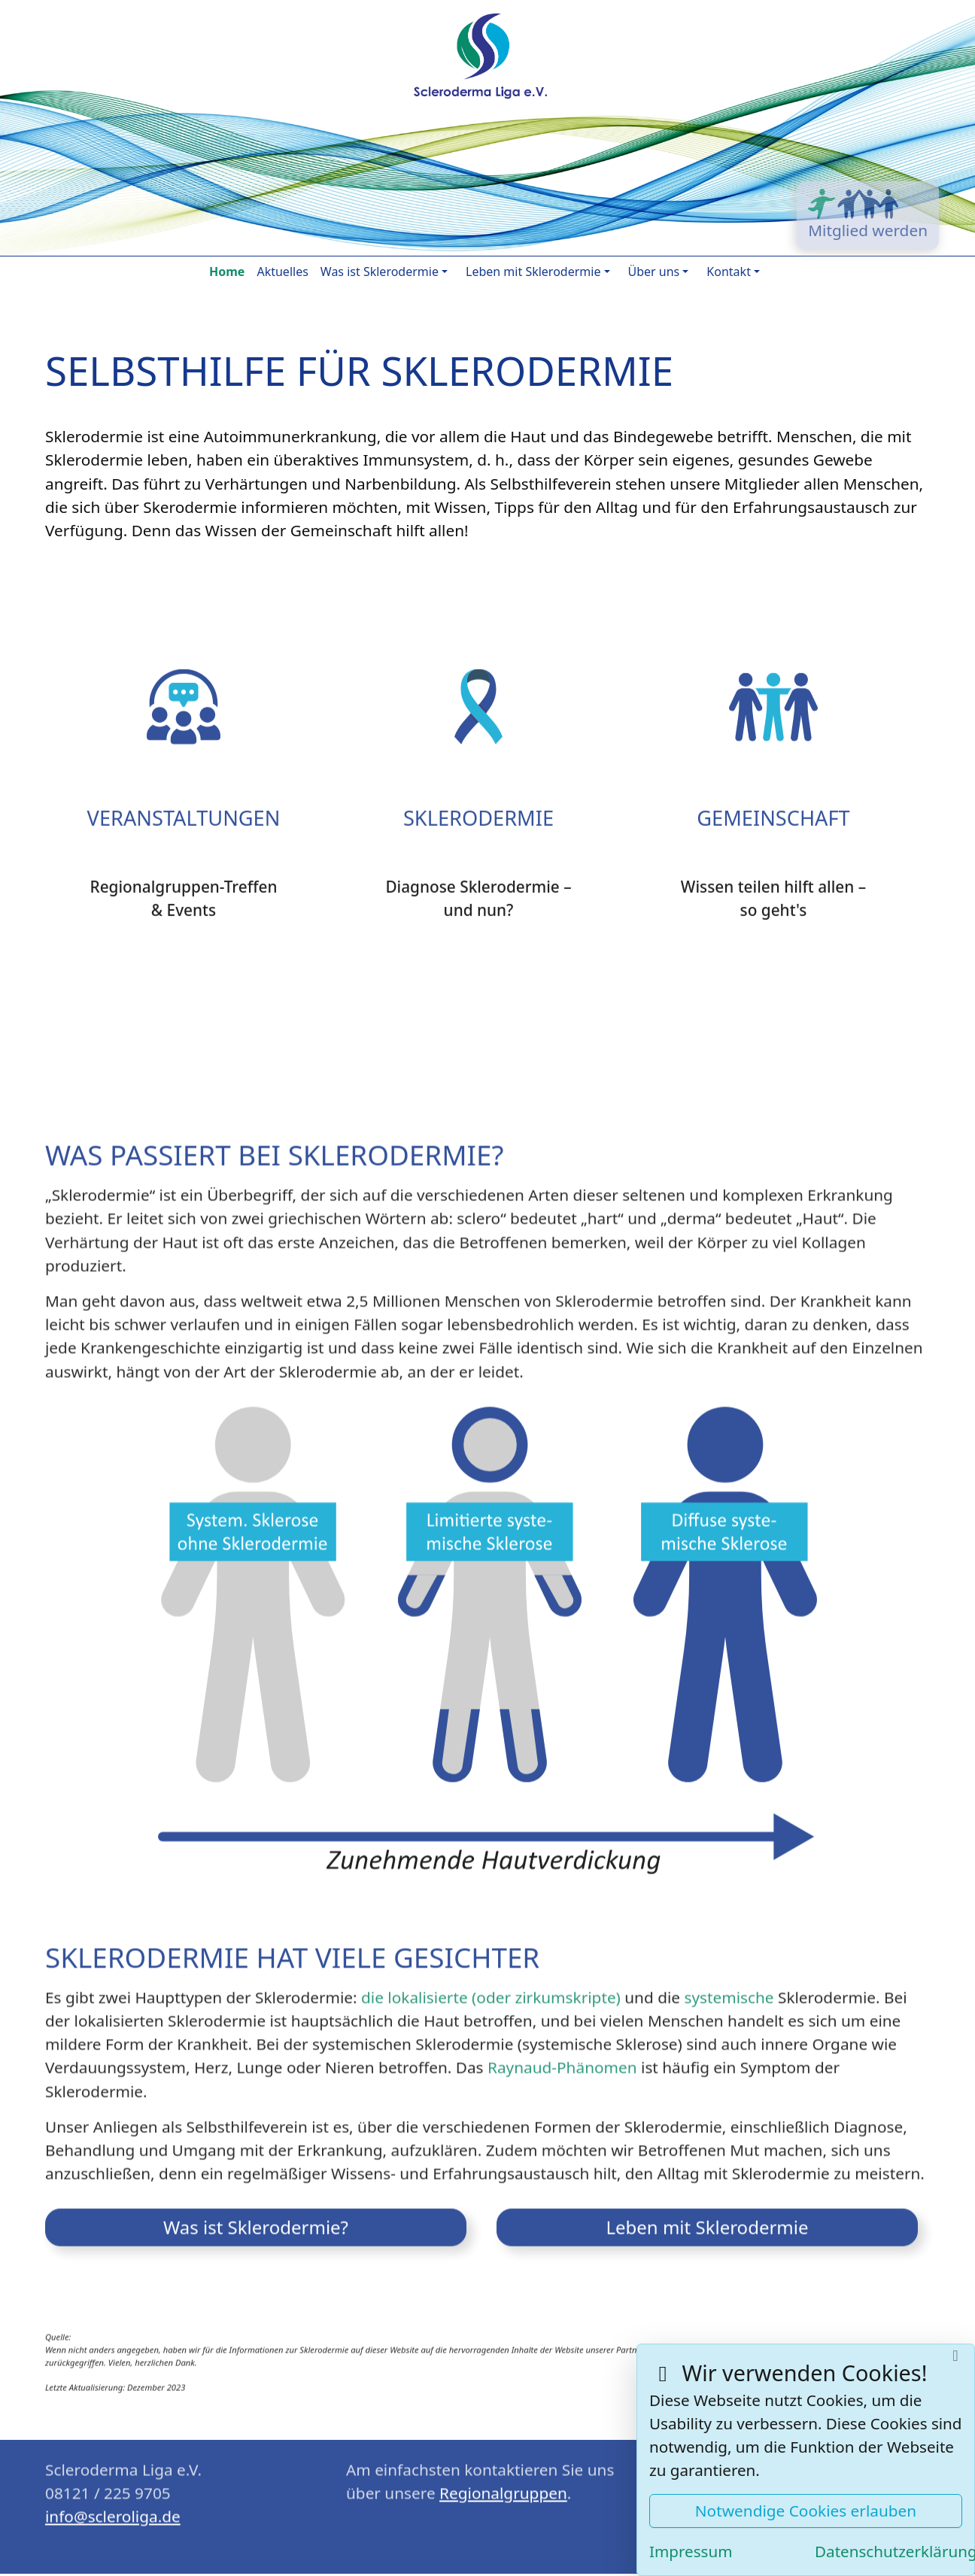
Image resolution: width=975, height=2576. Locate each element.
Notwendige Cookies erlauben (805, 2510)
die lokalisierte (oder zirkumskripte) (491, 1989)
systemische (728, 1989)
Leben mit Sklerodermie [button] (707, 2219)
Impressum (691, 2551)
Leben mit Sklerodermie (533, 271)
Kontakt (728, 271)
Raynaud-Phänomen (562, 2059)
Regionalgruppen (503, 2484)
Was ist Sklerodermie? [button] (255, 2219)
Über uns (654, 271)
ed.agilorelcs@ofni (113, 2508)
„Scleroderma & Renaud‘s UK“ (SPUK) (847, 2341)
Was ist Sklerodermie (379, 271)
